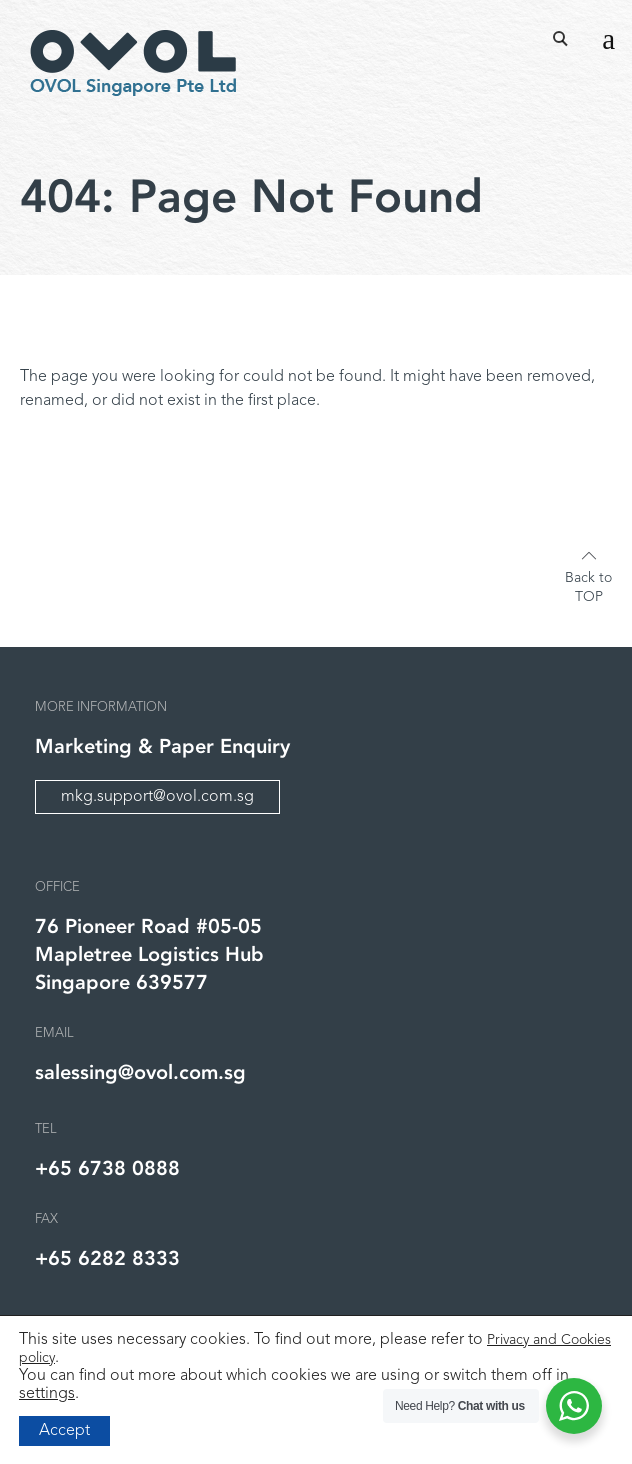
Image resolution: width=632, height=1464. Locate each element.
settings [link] (47, 1394)
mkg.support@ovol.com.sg (157, 797)
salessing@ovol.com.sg (140, 1072)
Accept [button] (64, 1431)
